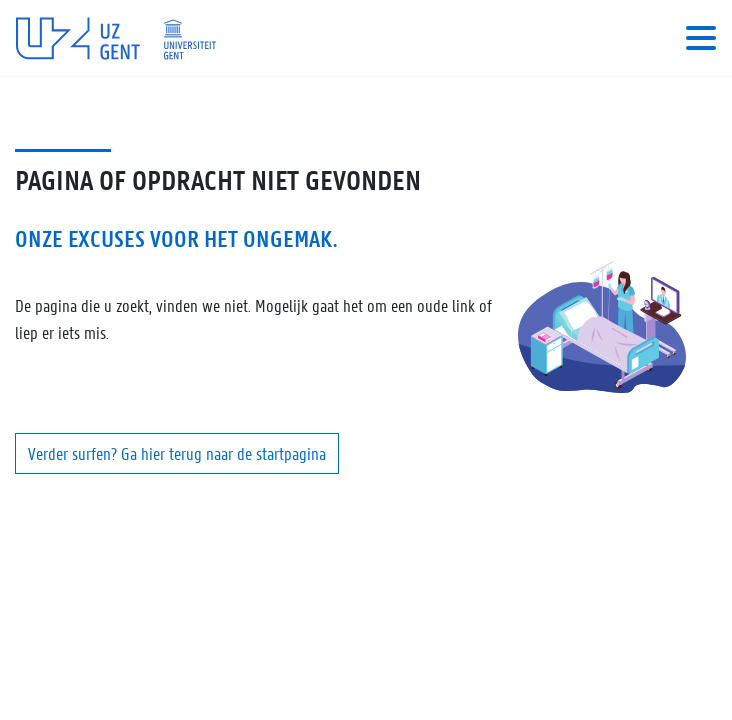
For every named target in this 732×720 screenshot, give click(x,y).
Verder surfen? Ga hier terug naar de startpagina (177, 453)
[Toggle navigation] (701, 38)
